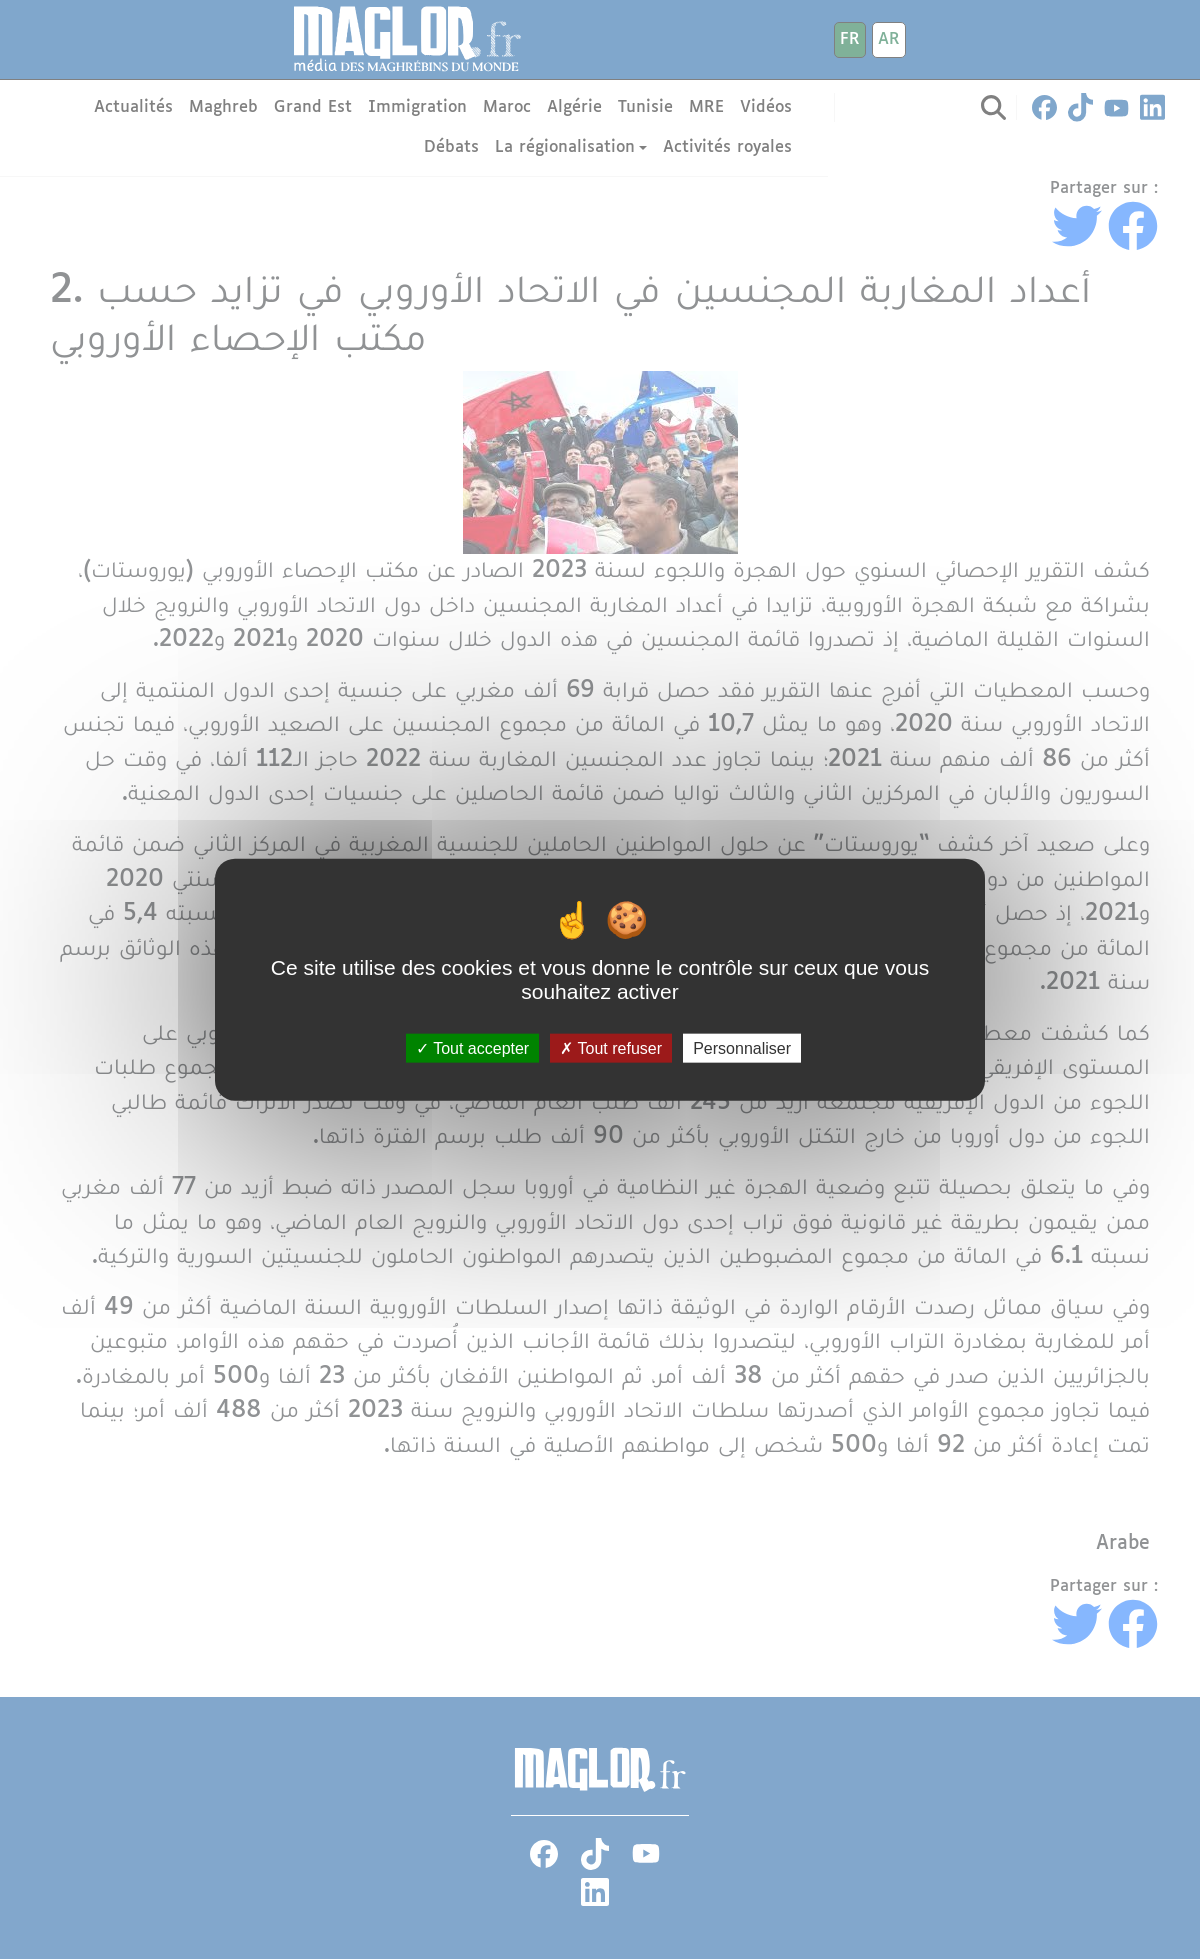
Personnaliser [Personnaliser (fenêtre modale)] (742, 1048)
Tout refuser (611, 1048)
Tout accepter (472, 1048)
